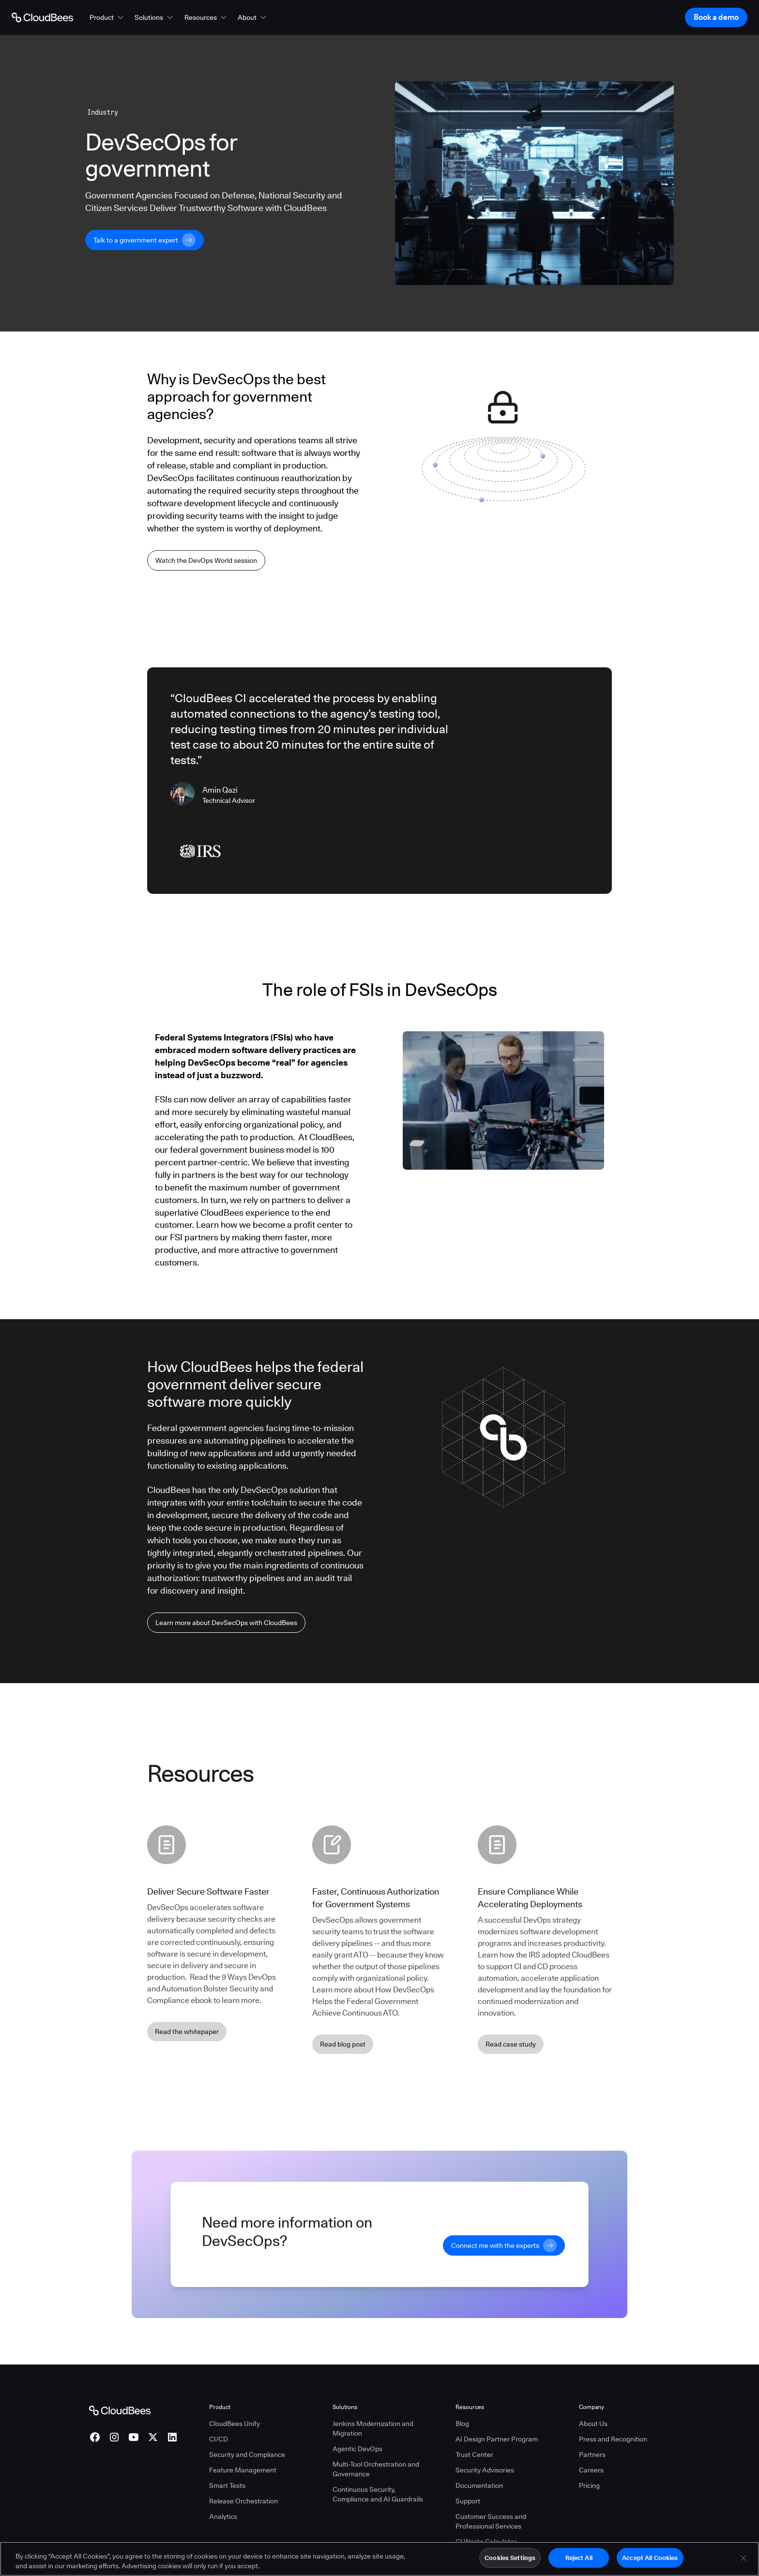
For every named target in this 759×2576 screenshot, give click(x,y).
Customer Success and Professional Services (490, 2521)
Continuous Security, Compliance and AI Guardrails (378, 2494)
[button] (107, 17)
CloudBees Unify (234, 2423)
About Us (593, 2423)
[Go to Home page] (42, 17)
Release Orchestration (243, 2501)
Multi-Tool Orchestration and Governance (376, 2469)
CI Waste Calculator (485, 2542)
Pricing (589, 2485)
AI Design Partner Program (496, 2439)
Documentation (479, 2485)
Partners (592, 2454)
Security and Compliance (247, 2454)
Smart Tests (227, 2485)
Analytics (223, 2516)
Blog (462, 2423)
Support (467, 2501)
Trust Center (474, 2454)
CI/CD (218, 2439)
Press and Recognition (613, 2439)
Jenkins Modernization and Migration (373, 2428)
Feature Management (242, 2470)
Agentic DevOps (357, 2449)
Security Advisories (484, 2470)
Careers (591, 2470)
